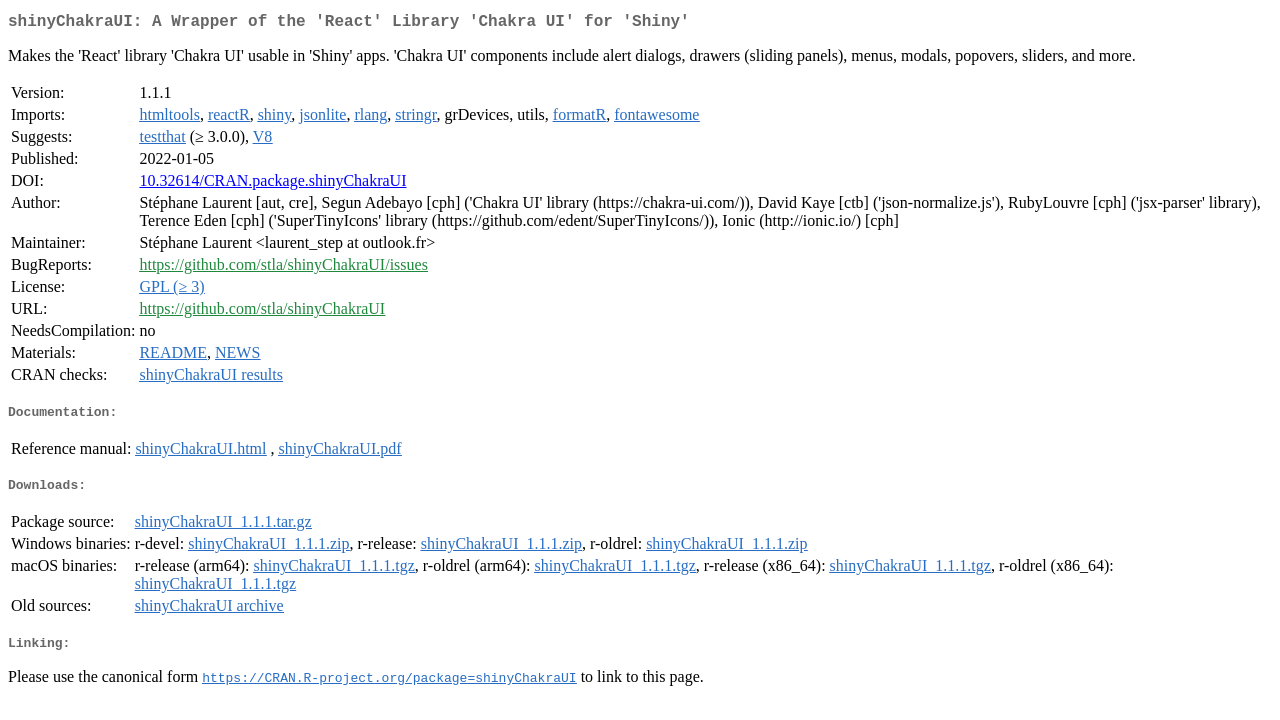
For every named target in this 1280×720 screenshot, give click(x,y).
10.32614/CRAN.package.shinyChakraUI (272, 184)
